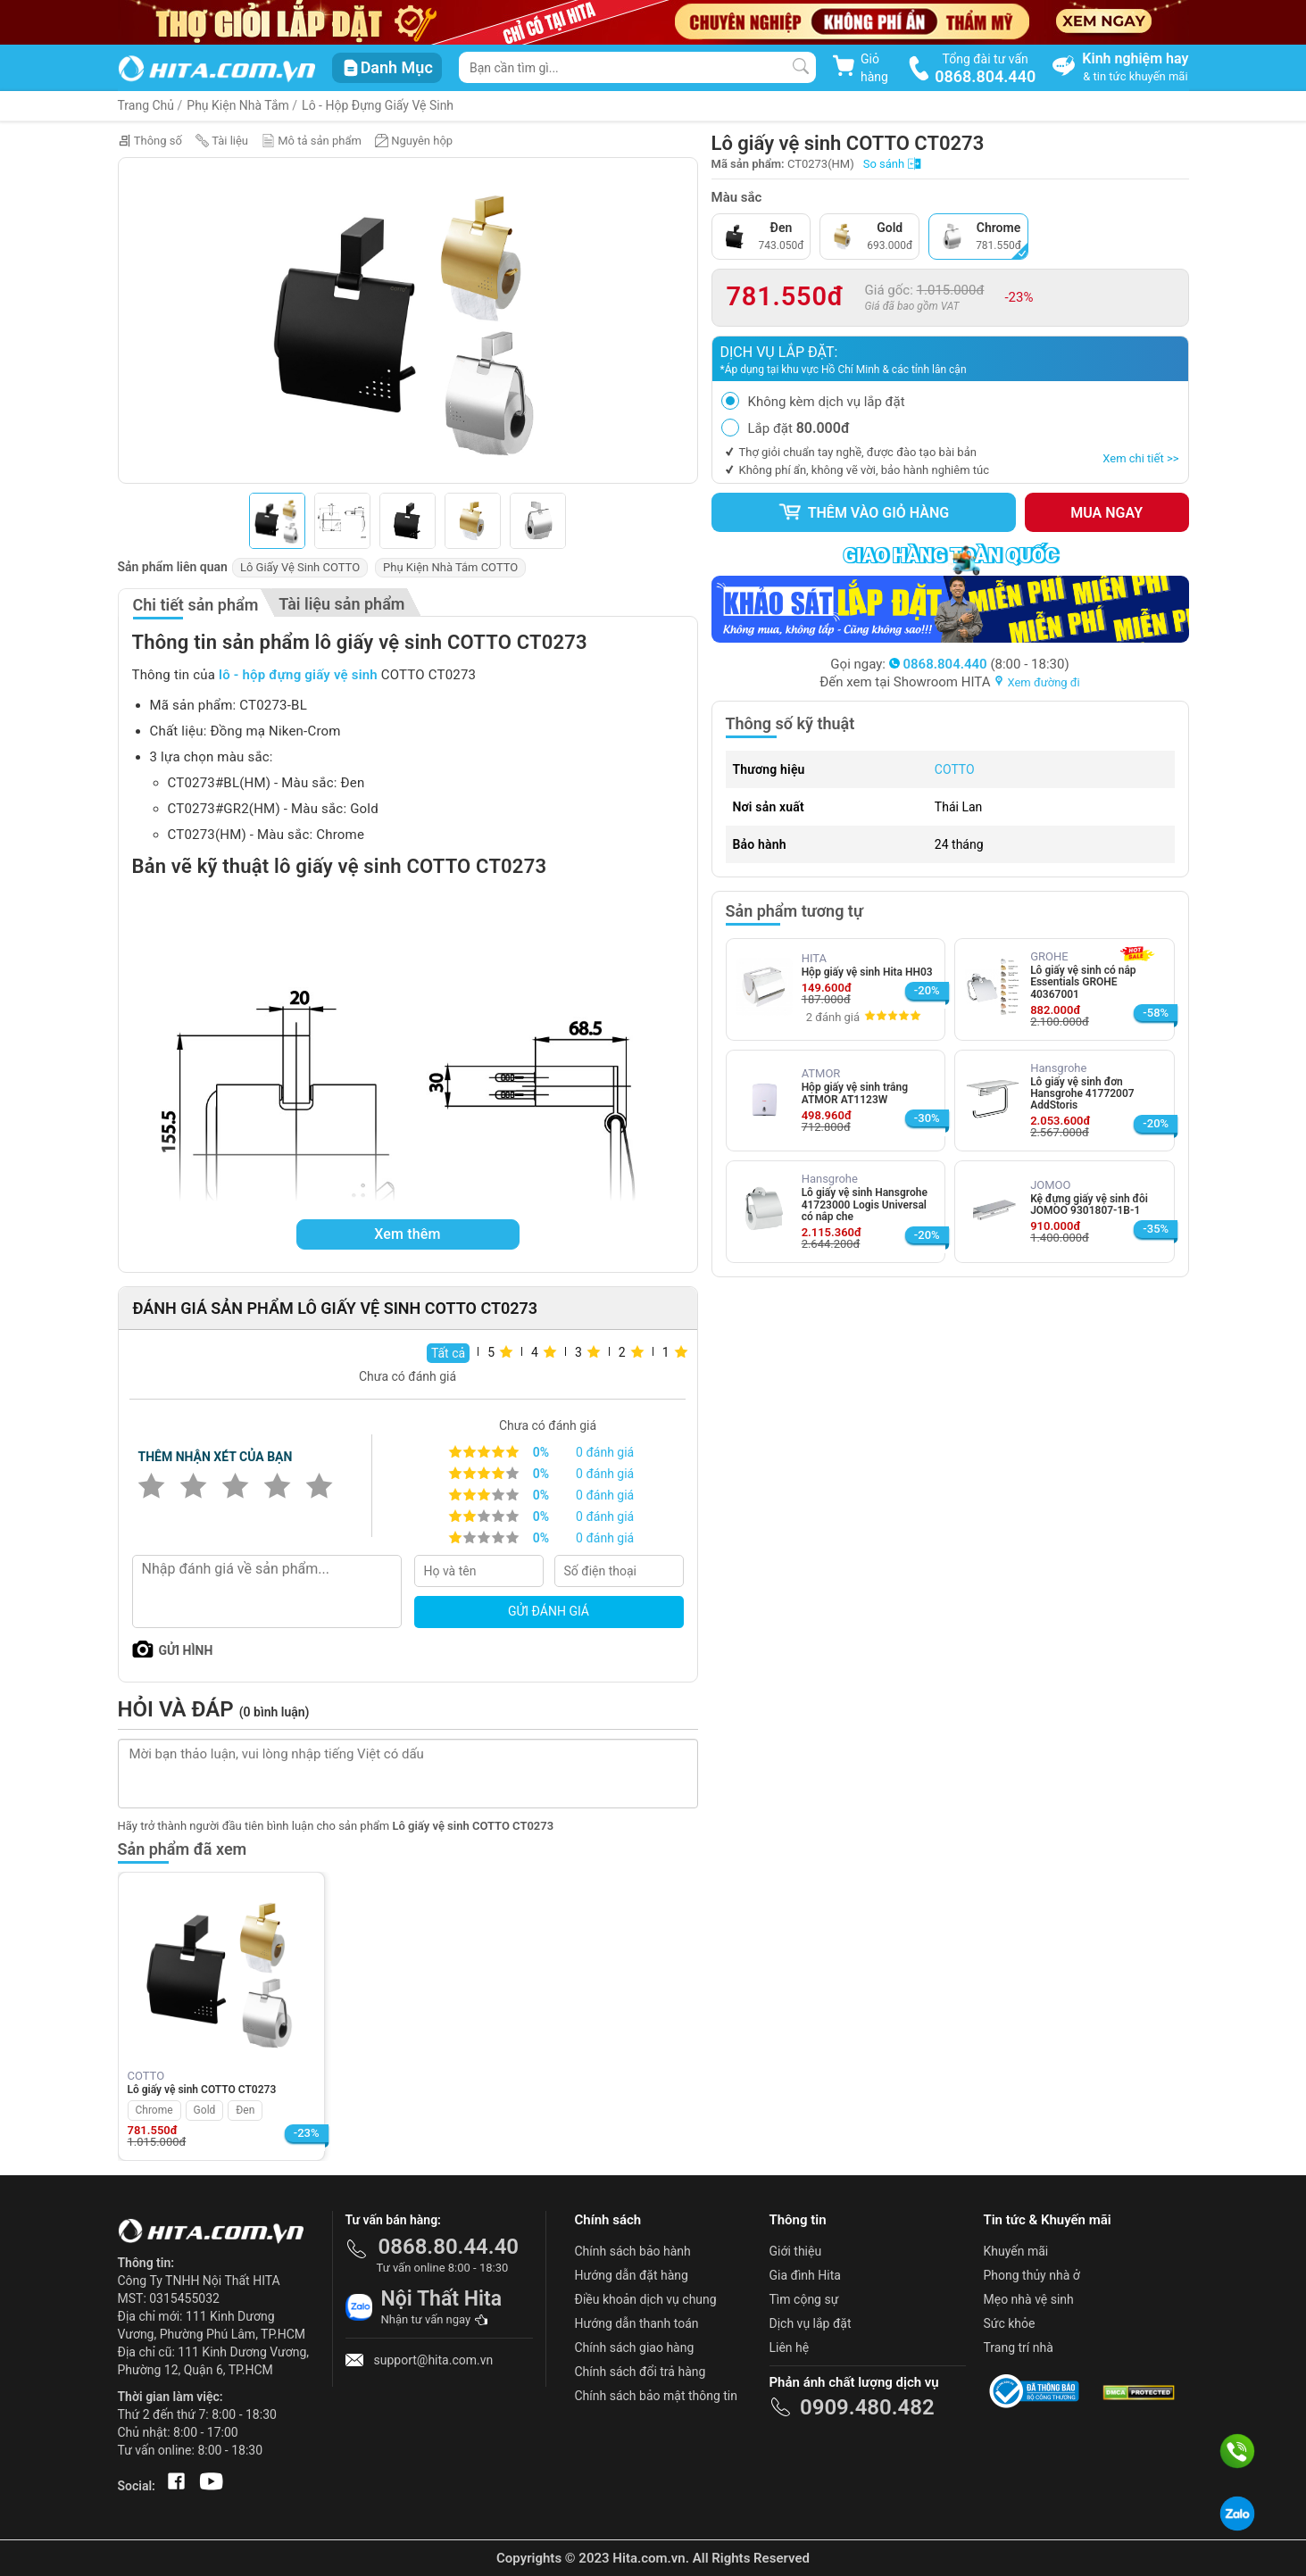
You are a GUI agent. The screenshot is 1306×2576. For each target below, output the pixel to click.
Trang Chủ (146, 105)
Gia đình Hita (805, 2275)
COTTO (955, 769)
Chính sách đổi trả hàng (640, 2371)
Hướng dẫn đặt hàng (631, 2275)
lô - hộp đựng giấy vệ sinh (298, 675)
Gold (205, 2110)
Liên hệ (789, 2347)
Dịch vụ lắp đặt (810, 2323)
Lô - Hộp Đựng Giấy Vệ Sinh (377, 105)
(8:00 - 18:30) (979, 664)
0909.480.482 (867, 2407)
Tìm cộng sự (804, 2299)
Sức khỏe (1010, 2323)
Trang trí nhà (1018, 2347)
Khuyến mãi (1016, 2251)
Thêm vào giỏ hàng (863, 512)
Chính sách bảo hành (633, 2251)
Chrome (154, 2110)
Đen (245, 2110)
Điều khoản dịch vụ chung (646, 2299)
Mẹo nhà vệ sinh (1029, 2299)
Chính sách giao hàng (635, 2347)
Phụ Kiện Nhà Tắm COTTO (450, 567)
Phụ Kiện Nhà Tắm (238, 105)
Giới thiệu (795, 2251)
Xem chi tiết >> (1140, 458)
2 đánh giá (833, 1017)
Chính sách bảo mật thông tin (656, 2396)
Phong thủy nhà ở (1032, 2275)
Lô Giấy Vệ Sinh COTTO (300, 567)
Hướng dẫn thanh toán (637, 2323)
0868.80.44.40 (449, 2246)
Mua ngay (1106, 512)
